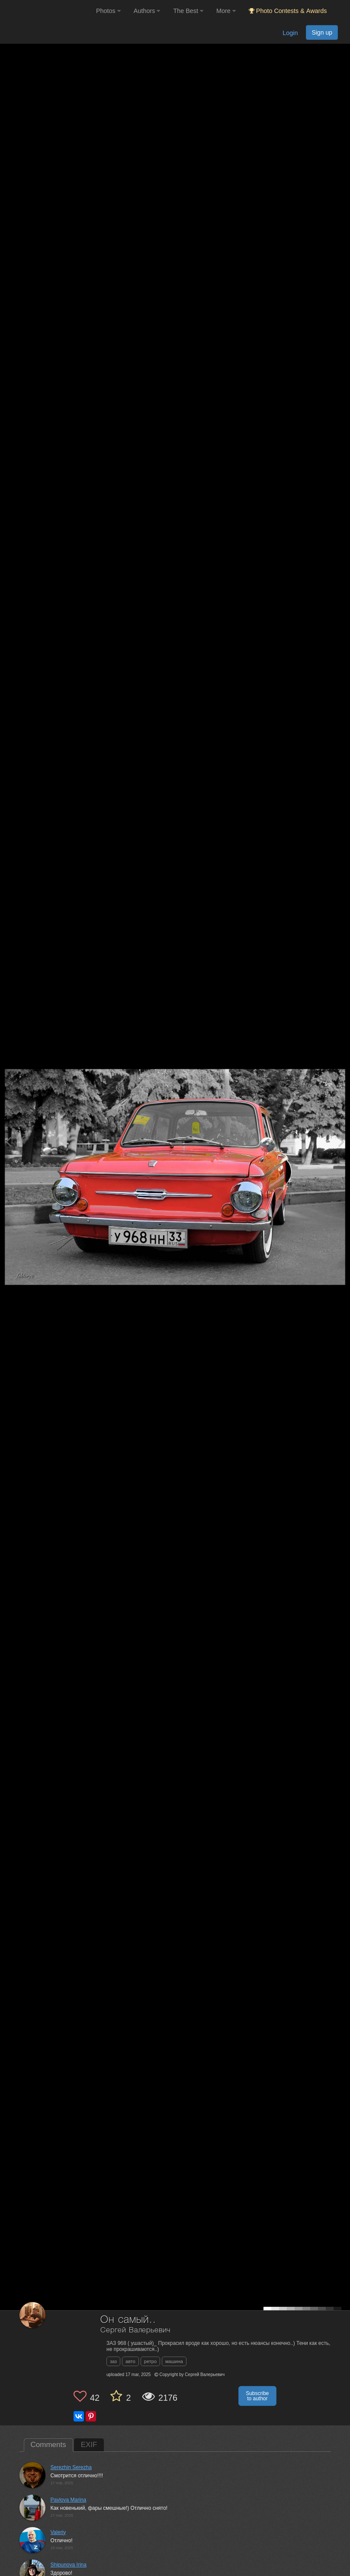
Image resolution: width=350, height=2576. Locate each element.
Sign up (321, 32)
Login (290, 33)
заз (113, 2361)
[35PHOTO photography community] (47, 11)
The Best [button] (188, 11)
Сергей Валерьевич (135, 2330)
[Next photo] (341, 1141)
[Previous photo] (8, 1141)
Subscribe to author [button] (257, 2396)
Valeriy (58, 2532)
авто (130, 2361)
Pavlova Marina (69, 2500)
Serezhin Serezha (71, 2467)
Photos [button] (108, 11)
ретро (150, 2361)
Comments (48, 2445)
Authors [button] (147, 11)
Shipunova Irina (69, 2565)
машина (174, 2361)
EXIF (89, 2445)
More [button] (226, 11)
